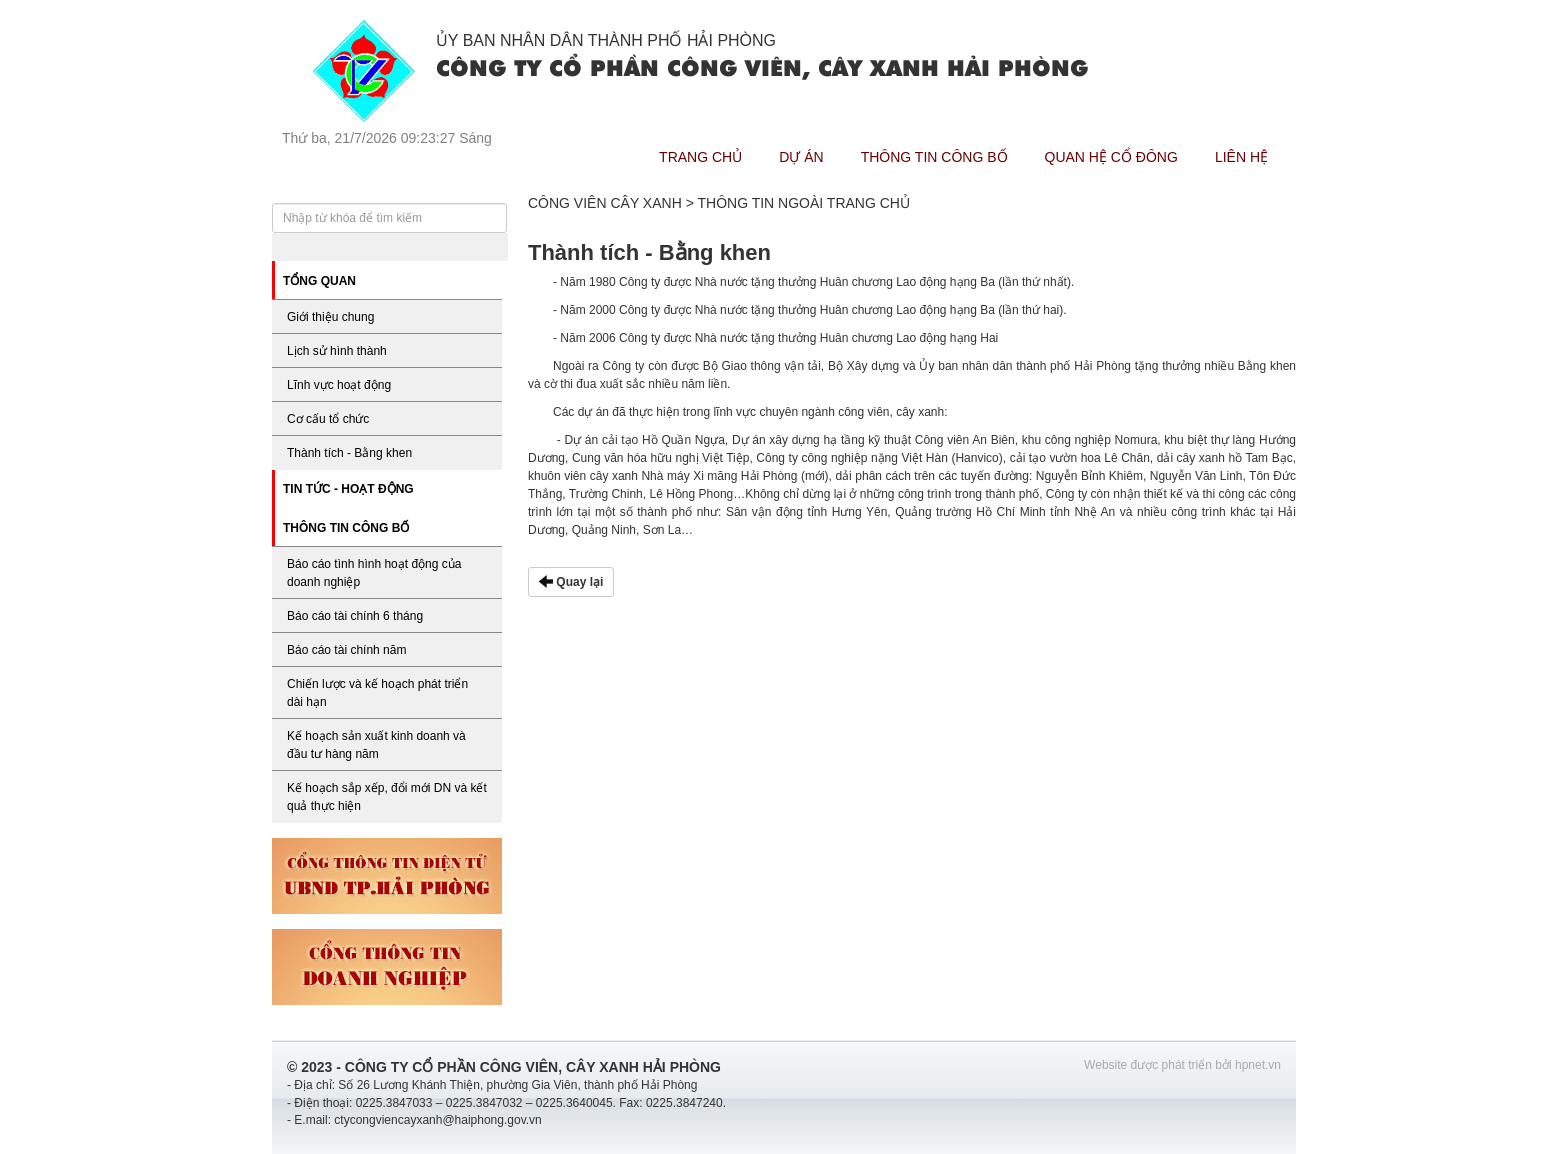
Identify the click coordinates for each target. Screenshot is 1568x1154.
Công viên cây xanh (605, 203)
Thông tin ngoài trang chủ (803, 203)
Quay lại (571, 582)
